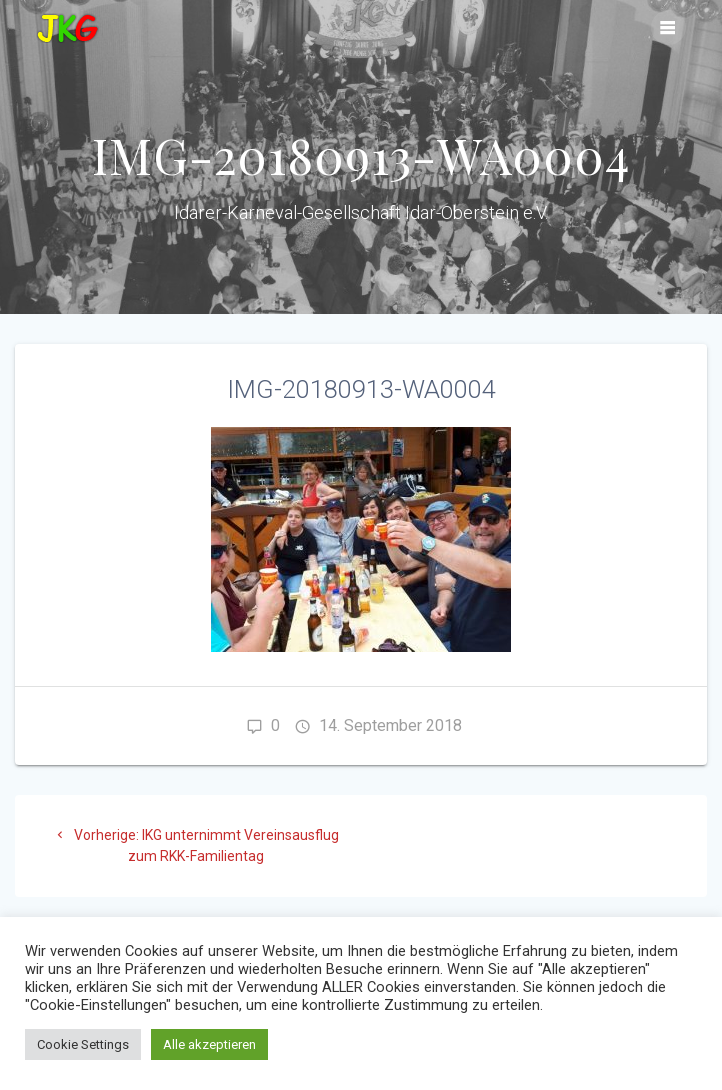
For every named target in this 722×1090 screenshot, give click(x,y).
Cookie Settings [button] (83, 1044)
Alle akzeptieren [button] (209, 1044)
